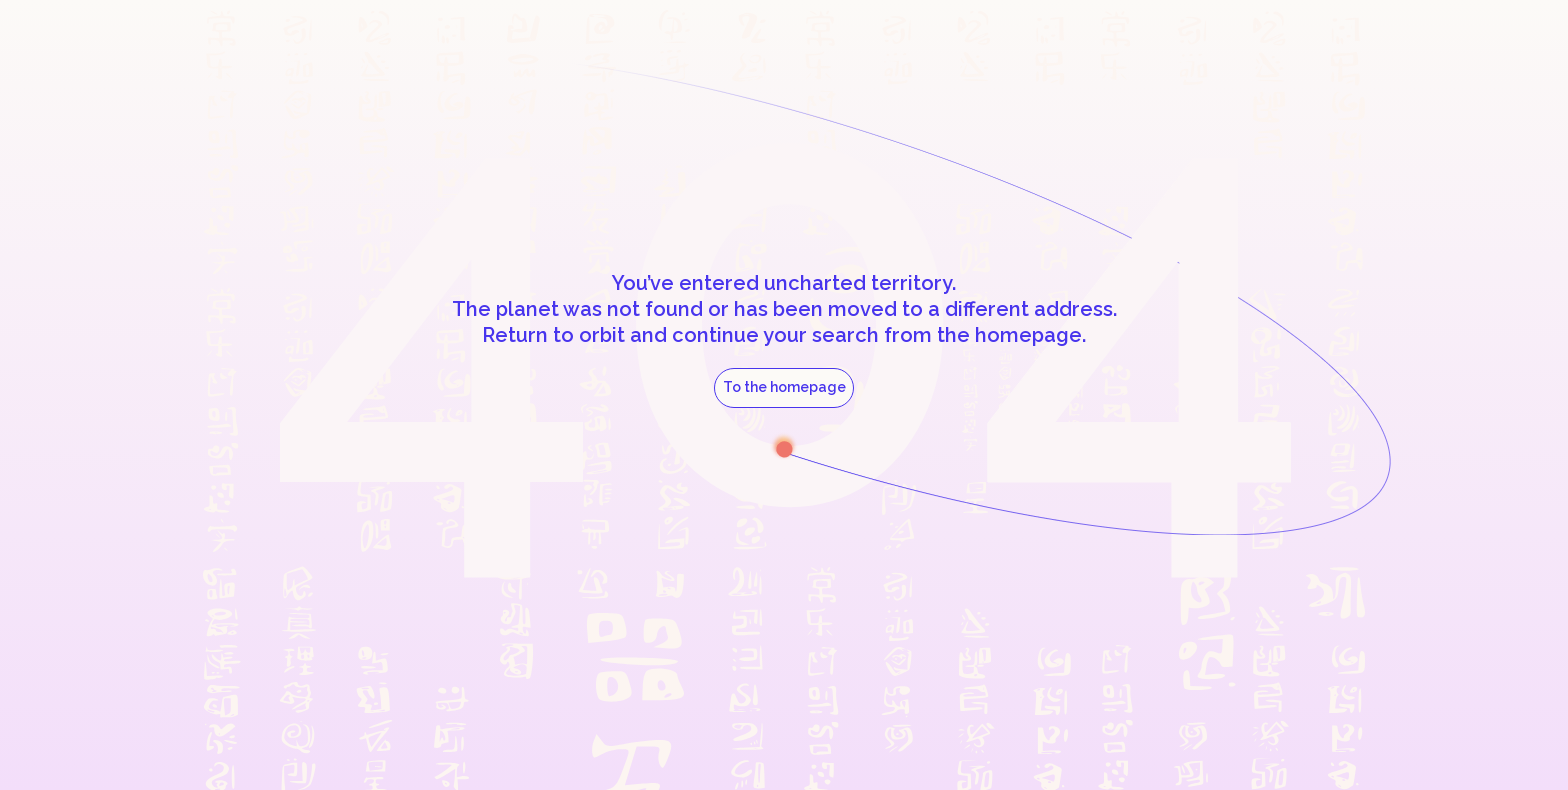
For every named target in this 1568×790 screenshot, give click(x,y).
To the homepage (784, 387)
